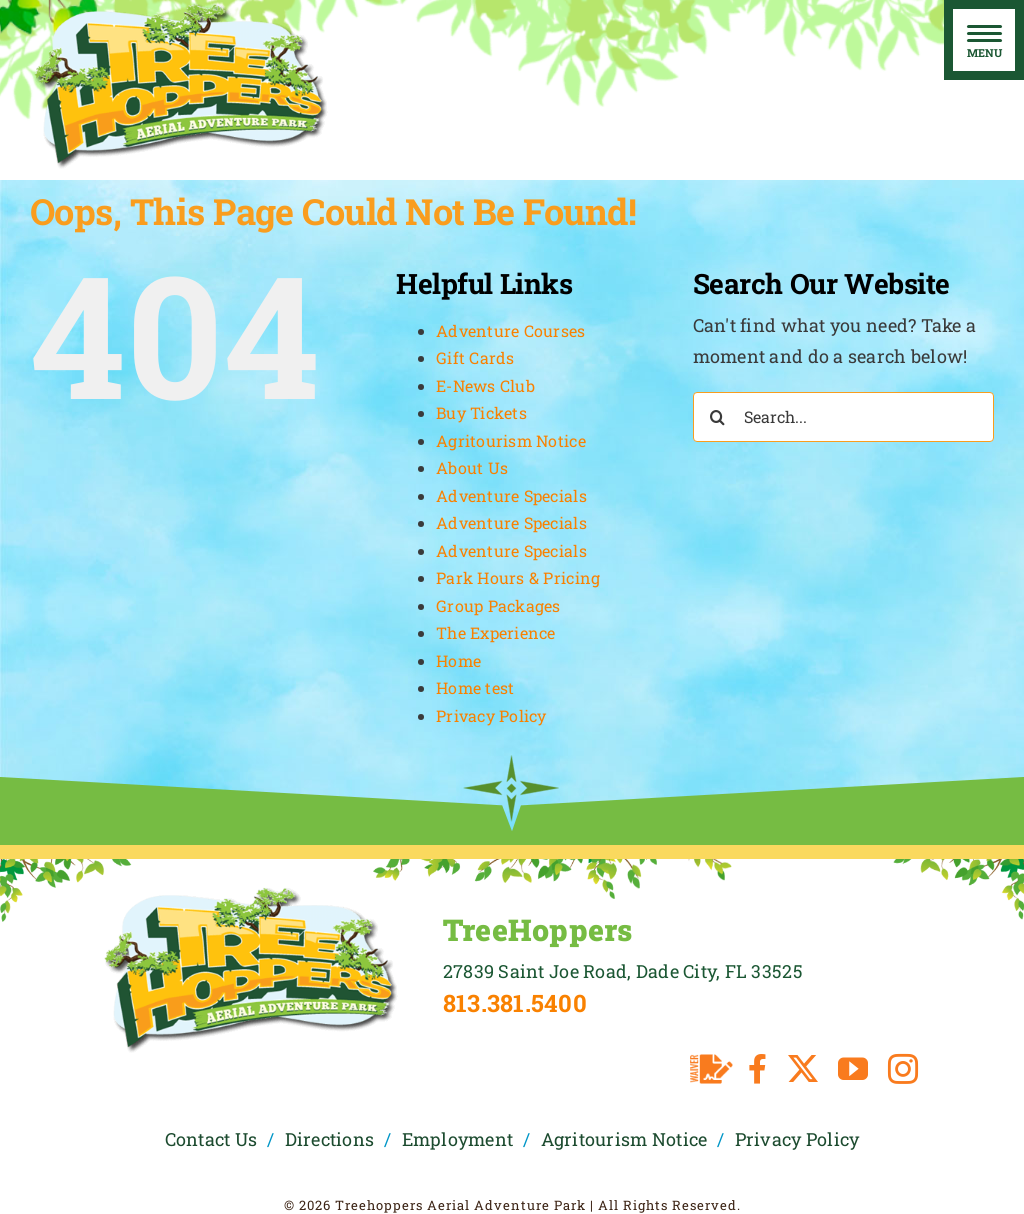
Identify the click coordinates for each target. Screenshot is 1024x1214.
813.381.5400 (515, 1003)
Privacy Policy (491, 715)
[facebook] (757, 1069)
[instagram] (903, 1069)
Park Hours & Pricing (518, 577)
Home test (475, 687)
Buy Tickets (481, 412)
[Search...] (843, 417)
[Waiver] (711, 1069)
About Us (472, 467)
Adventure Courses (511, 330)
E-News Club (485, 385)
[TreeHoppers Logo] (250, 893)
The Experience (496, 632)
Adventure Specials (511, 495)
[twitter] (803, 1069)
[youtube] (853, 1069)
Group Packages (498, 605)
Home (458, 660)
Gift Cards (475, 357)
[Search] (718, 417)
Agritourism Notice (511, 440)
